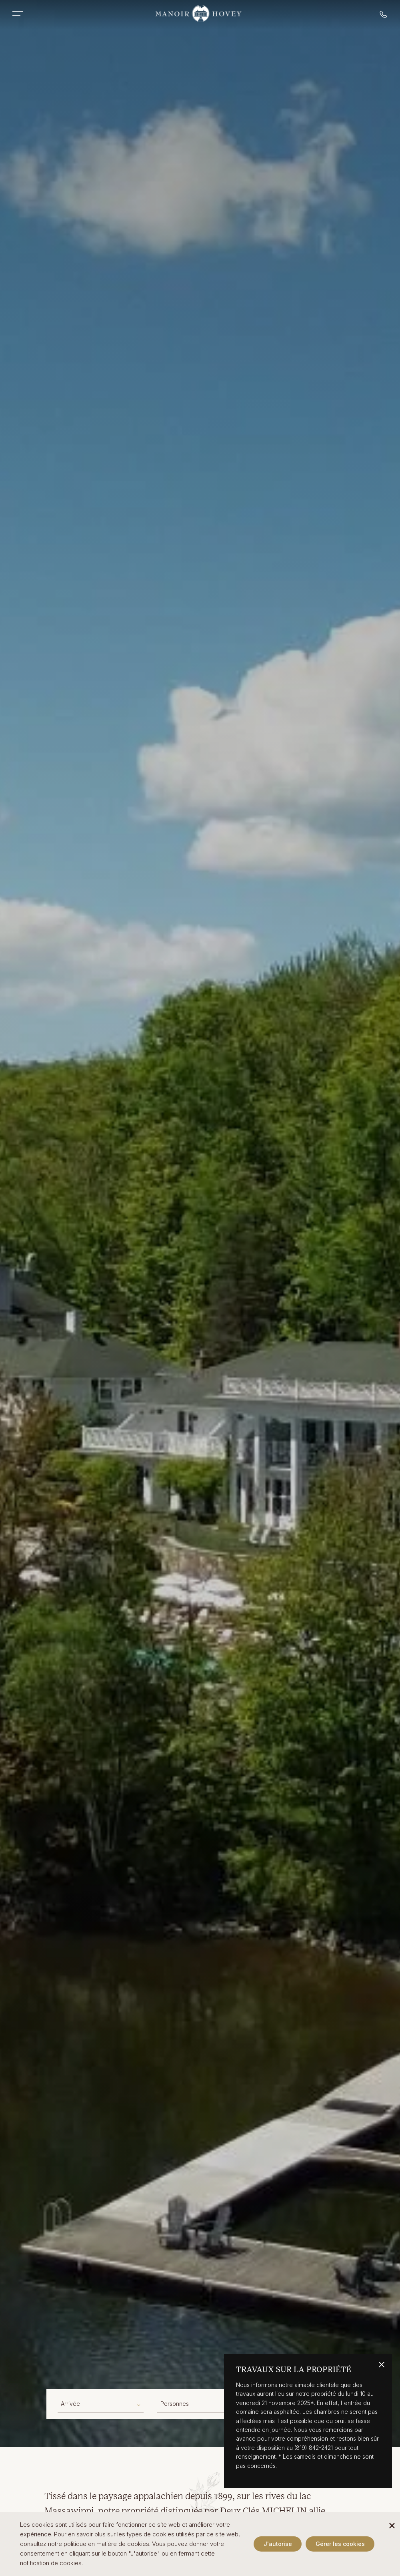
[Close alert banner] (381, 2364)
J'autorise (278, 2543)
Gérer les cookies (340, 2543)
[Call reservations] (384, 16)
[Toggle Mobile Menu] (21, 13)
